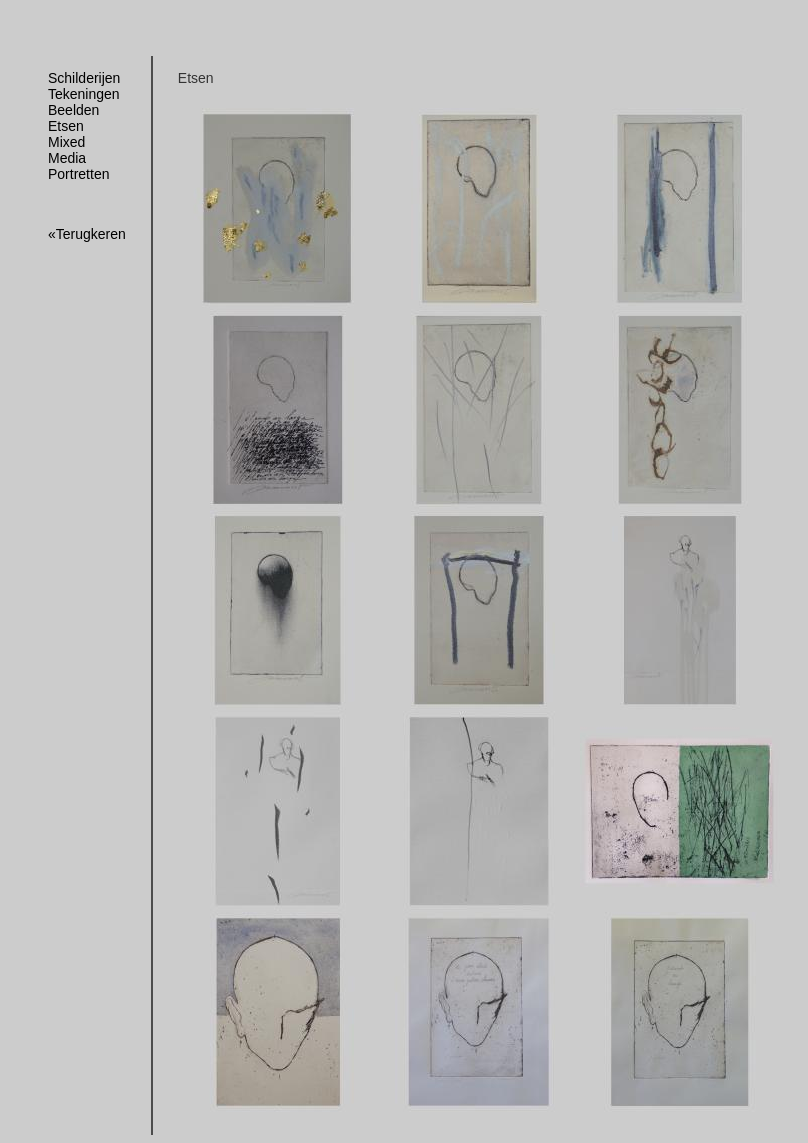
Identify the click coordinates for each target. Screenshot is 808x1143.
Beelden (73, 110)
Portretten (78, 174)
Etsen (66, 126)
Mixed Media (67, 150)
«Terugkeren (87, 234)
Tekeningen (84, 94)
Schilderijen (84, 78)
